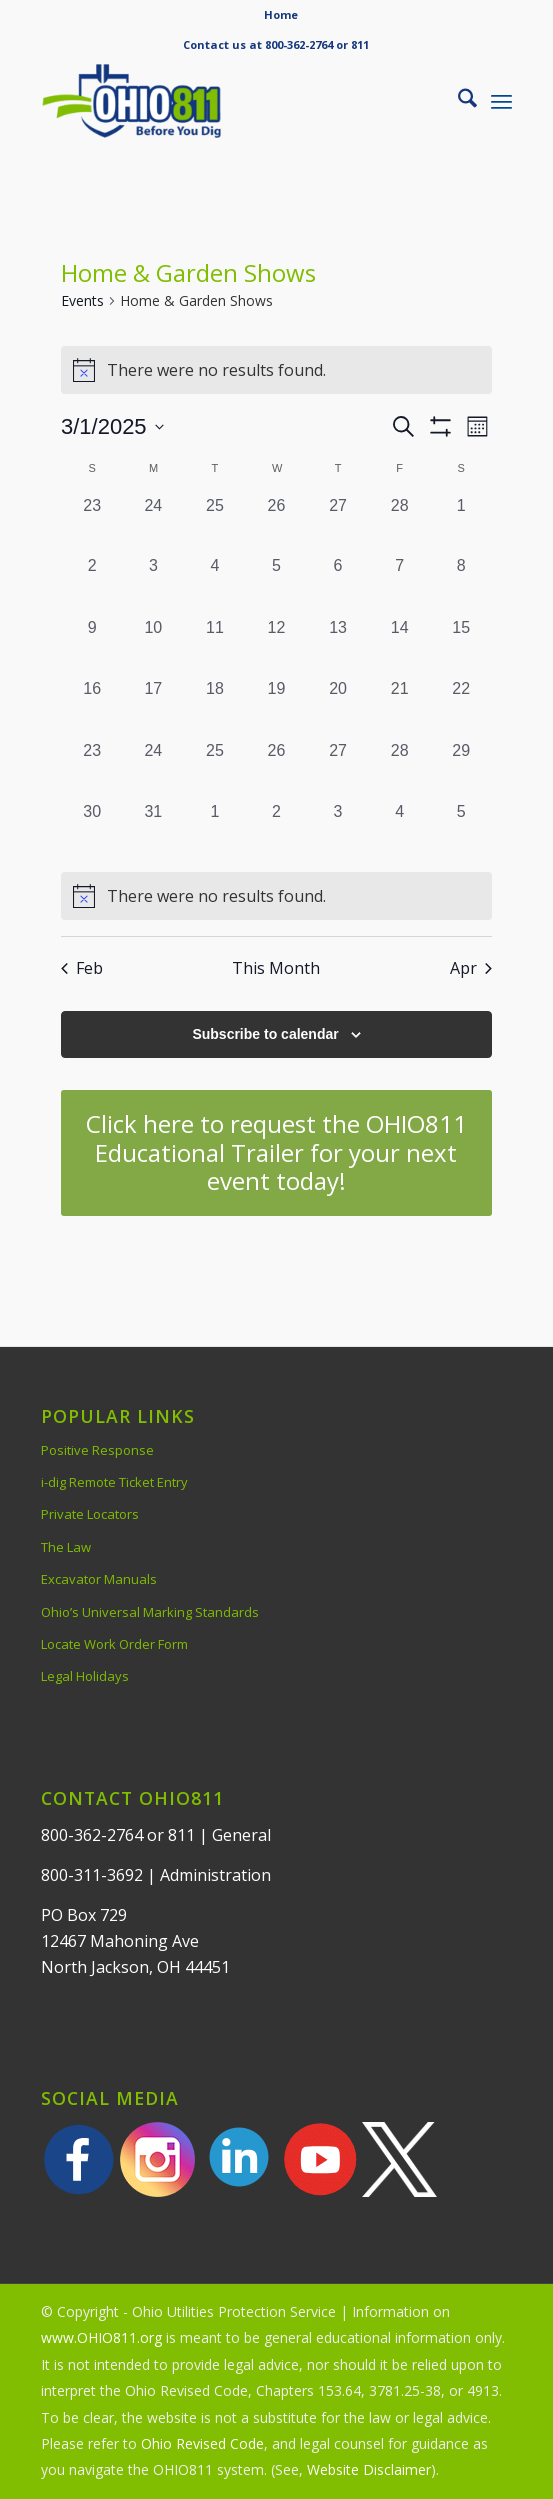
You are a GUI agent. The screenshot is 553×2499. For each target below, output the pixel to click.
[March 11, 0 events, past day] (215, 647)
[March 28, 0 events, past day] (400, 770)
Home (281, 14)
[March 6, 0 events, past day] (338, 585)
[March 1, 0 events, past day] (461, 524)
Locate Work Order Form (114, 1644)
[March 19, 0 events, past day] (277, 708)
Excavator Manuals (99, 1579)
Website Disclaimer (369, 2469)
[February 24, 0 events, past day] (154, 524)
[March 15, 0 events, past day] (461, 647)
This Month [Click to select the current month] (276, 968)
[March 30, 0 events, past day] (92, 831)
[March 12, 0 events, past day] (277, 647)
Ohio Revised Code (202, 2443)
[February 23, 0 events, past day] (92, 524)
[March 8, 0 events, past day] (461, 585)
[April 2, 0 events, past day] (277, 831)
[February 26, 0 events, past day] (277, 524)
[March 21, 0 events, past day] (400, 708)
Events (82, 300)
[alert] (276, 896)
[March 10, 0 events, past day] (154, 647)
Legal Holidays (85, 1676)
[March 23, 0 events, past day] (92, 770)
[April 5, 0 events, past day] (461, 831)
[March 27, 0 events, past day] (338, 770)
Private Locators (90, 1514)
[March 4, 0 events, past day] (215, 585)
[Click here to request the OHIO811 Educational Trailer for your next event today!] (276, 1153)
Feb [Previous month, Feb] (82, 968)
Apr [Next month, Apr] (471, 968)
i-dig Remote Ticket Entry (114, 1482)
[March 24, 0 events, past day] (154, 770)
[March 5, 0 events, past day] (277, 585)
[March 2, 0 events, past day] (92, 585)
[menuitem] (281, 15)
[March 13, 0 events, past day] (338, 647)
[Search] (457, 101)
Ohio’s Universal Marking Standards (150, 1612)
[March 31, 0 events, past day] (154, 831)
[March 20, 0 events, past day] (338, 708)
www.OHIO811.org (101, 2337)
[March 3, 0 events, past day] (154, 585)
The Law (66, 1547)
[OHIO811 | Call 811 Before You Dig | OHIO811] (229, 101)
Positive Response (97, 1450)
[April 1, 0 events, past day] (215, 831)
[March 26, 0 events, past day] (277, 770)
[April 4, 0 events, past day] (400, 831)
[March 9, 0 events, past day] (92, 647)
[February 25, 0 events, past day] (215, 524)
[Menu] (501, 101)
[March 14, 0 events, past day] (400, 647)
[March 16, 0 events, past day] (92, 708)
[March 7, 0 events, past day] (400, 585)
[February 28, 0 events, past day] (400, 524)
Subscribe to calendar (265, 1034)
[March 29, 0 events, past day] (461, 770)
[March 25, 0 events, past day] (215, 770)
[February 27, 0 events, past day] (338, 524)
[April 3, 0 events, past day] (338, 831)
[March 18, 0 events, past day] (215, 708)
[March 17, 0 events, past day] (154, 708)
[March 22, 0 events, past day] (461, 708)
